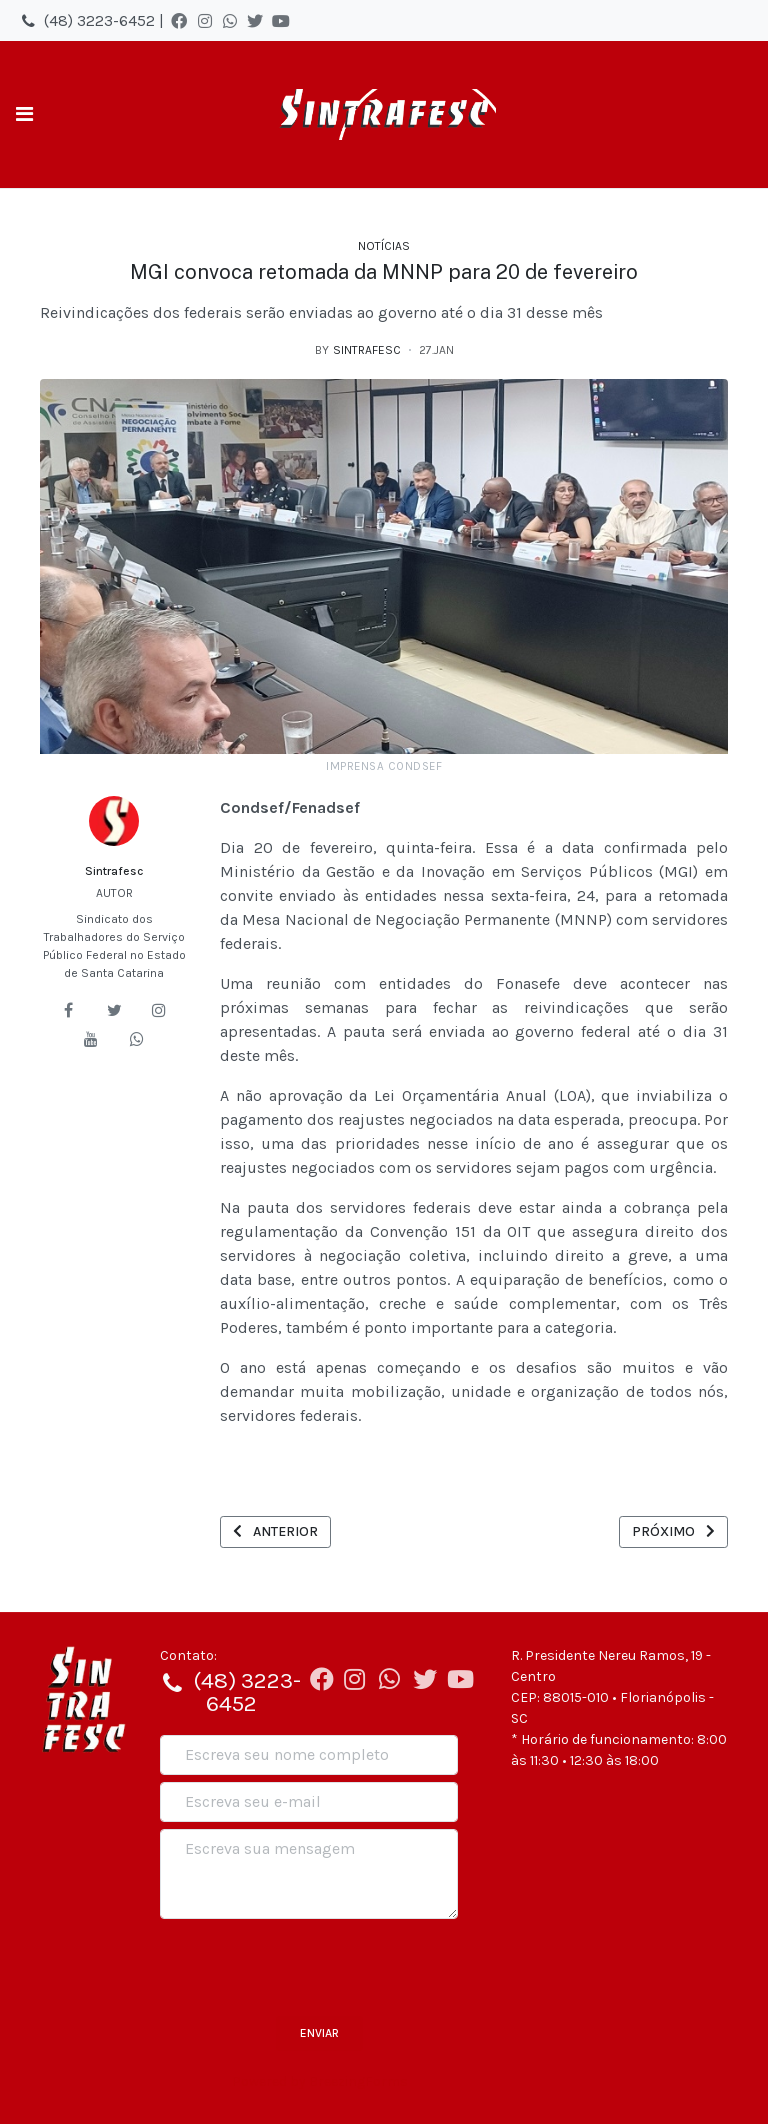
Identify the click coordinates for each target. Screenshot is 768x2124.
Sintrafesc (114, 871)
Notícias (384, 246)
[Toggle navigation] (24, 114)
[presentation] (312, 1965)
